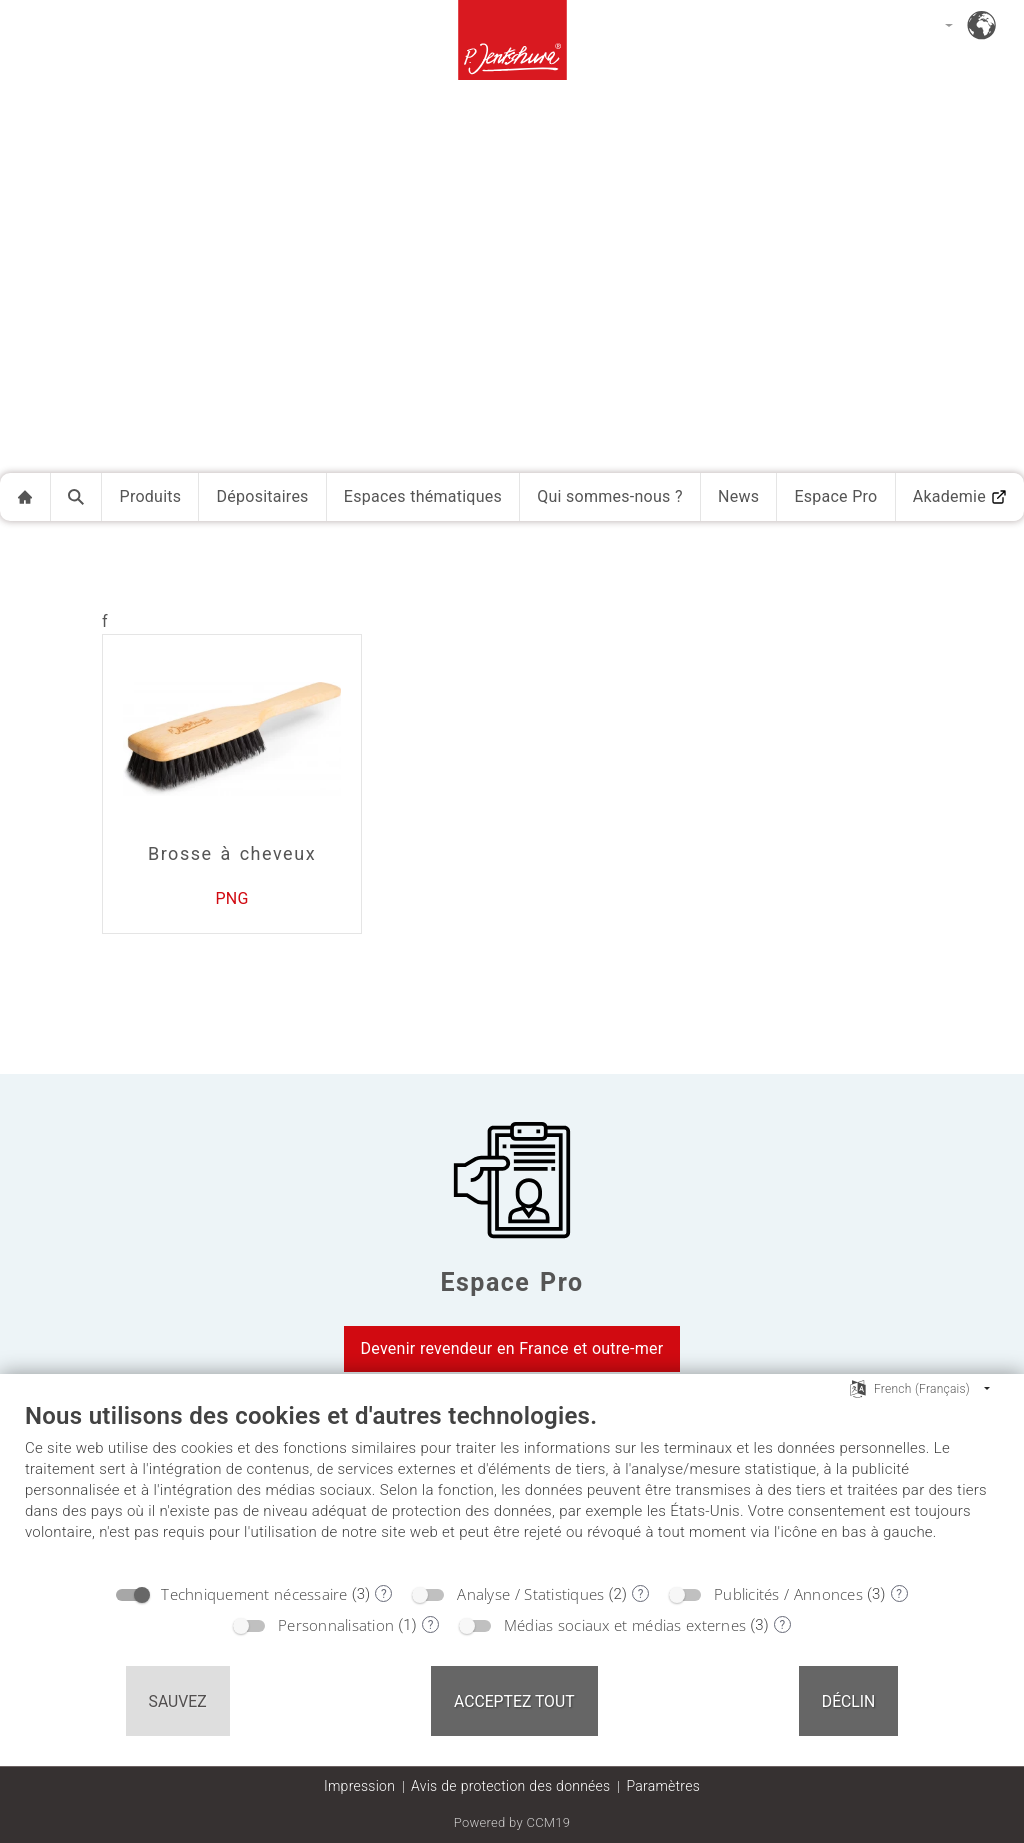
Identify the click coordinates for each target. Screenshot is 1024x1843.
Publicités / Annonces (788, 1594)
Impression (359, 1786)
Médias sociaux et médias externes (625, 1625)
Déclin (849, 1701)
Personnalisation (336, 1625)
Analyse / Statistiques (530, 1594)
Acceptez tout (514, 1701)
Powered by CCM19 (512, 1822)
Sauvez (178, 1701)
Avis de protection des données (510, 1786)
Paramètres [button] (663, 1786)
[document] (512, 1486)
